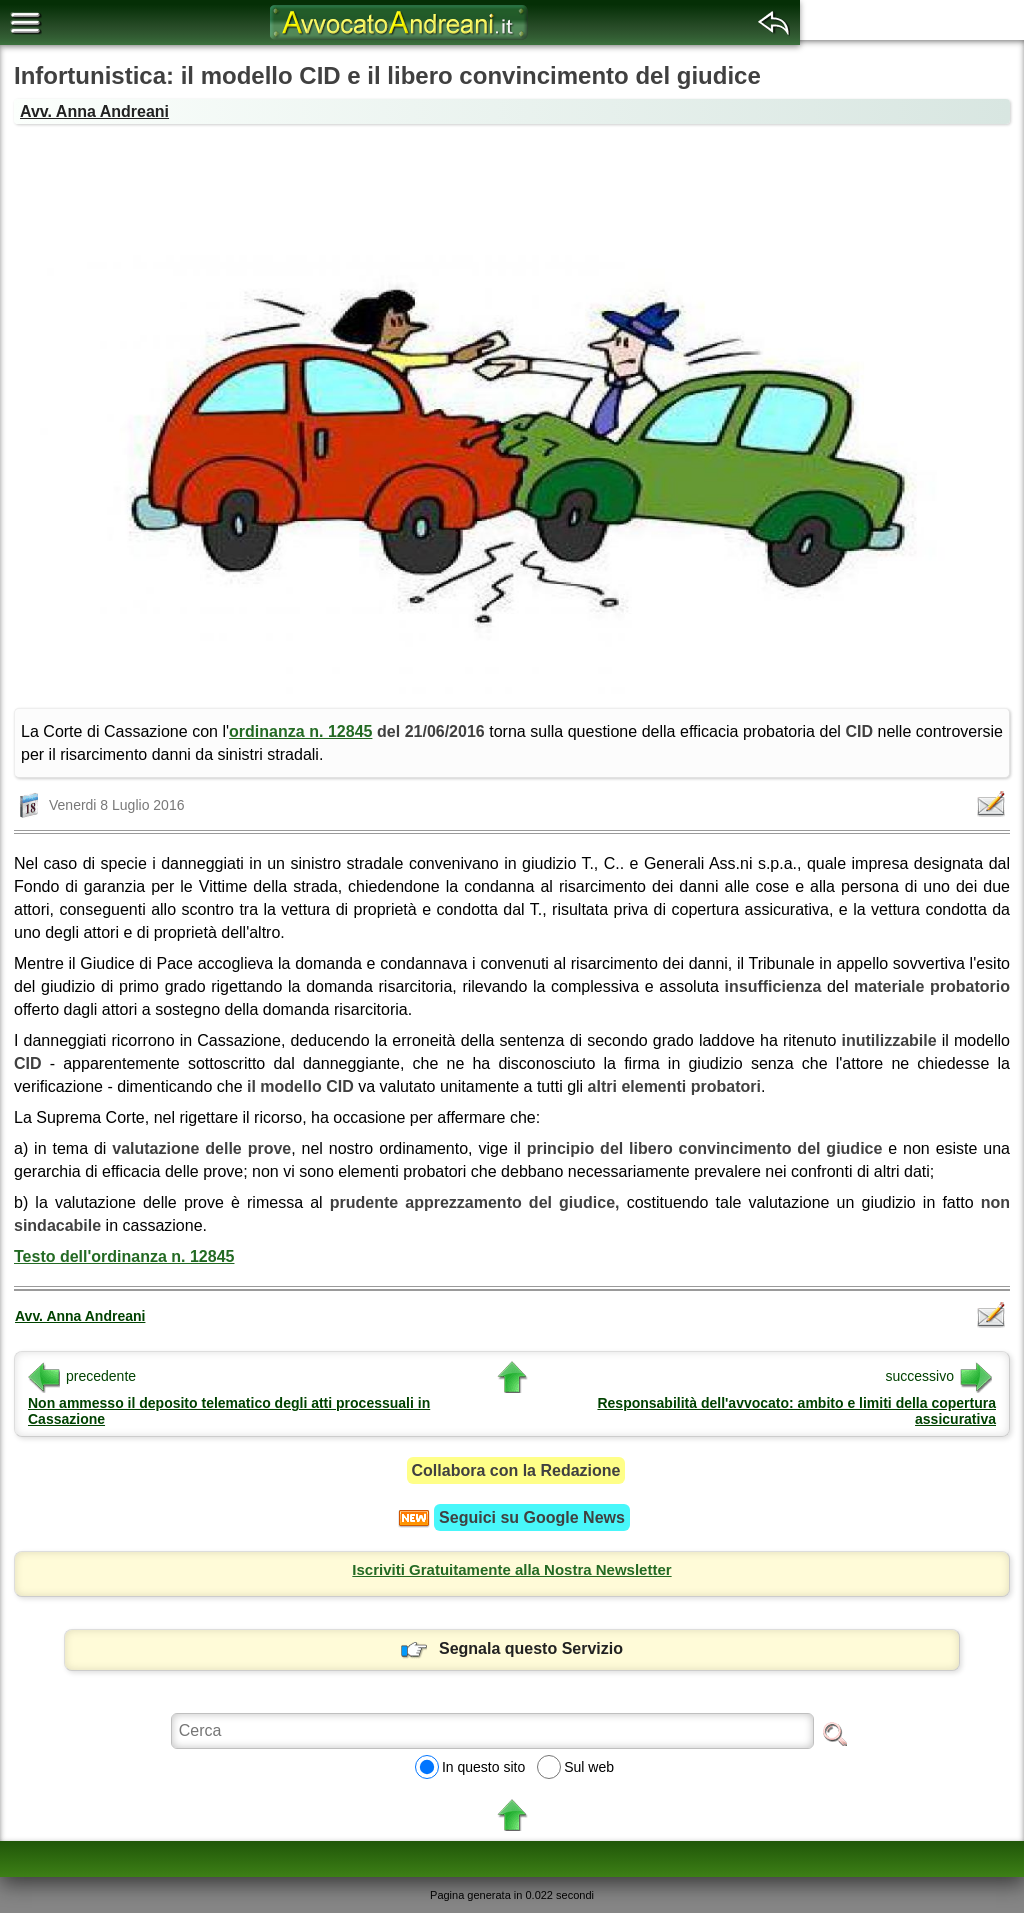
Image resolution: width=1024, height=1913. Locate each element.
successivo (939, 1376)
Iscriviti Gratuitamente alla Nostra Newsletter (511, 1569)
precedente (82, 1376)
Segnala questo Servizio (512, 1648)
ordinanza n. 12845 (300, 731)
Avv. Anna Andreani (94, 111)
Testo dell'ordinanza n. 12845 (124, 1256)
